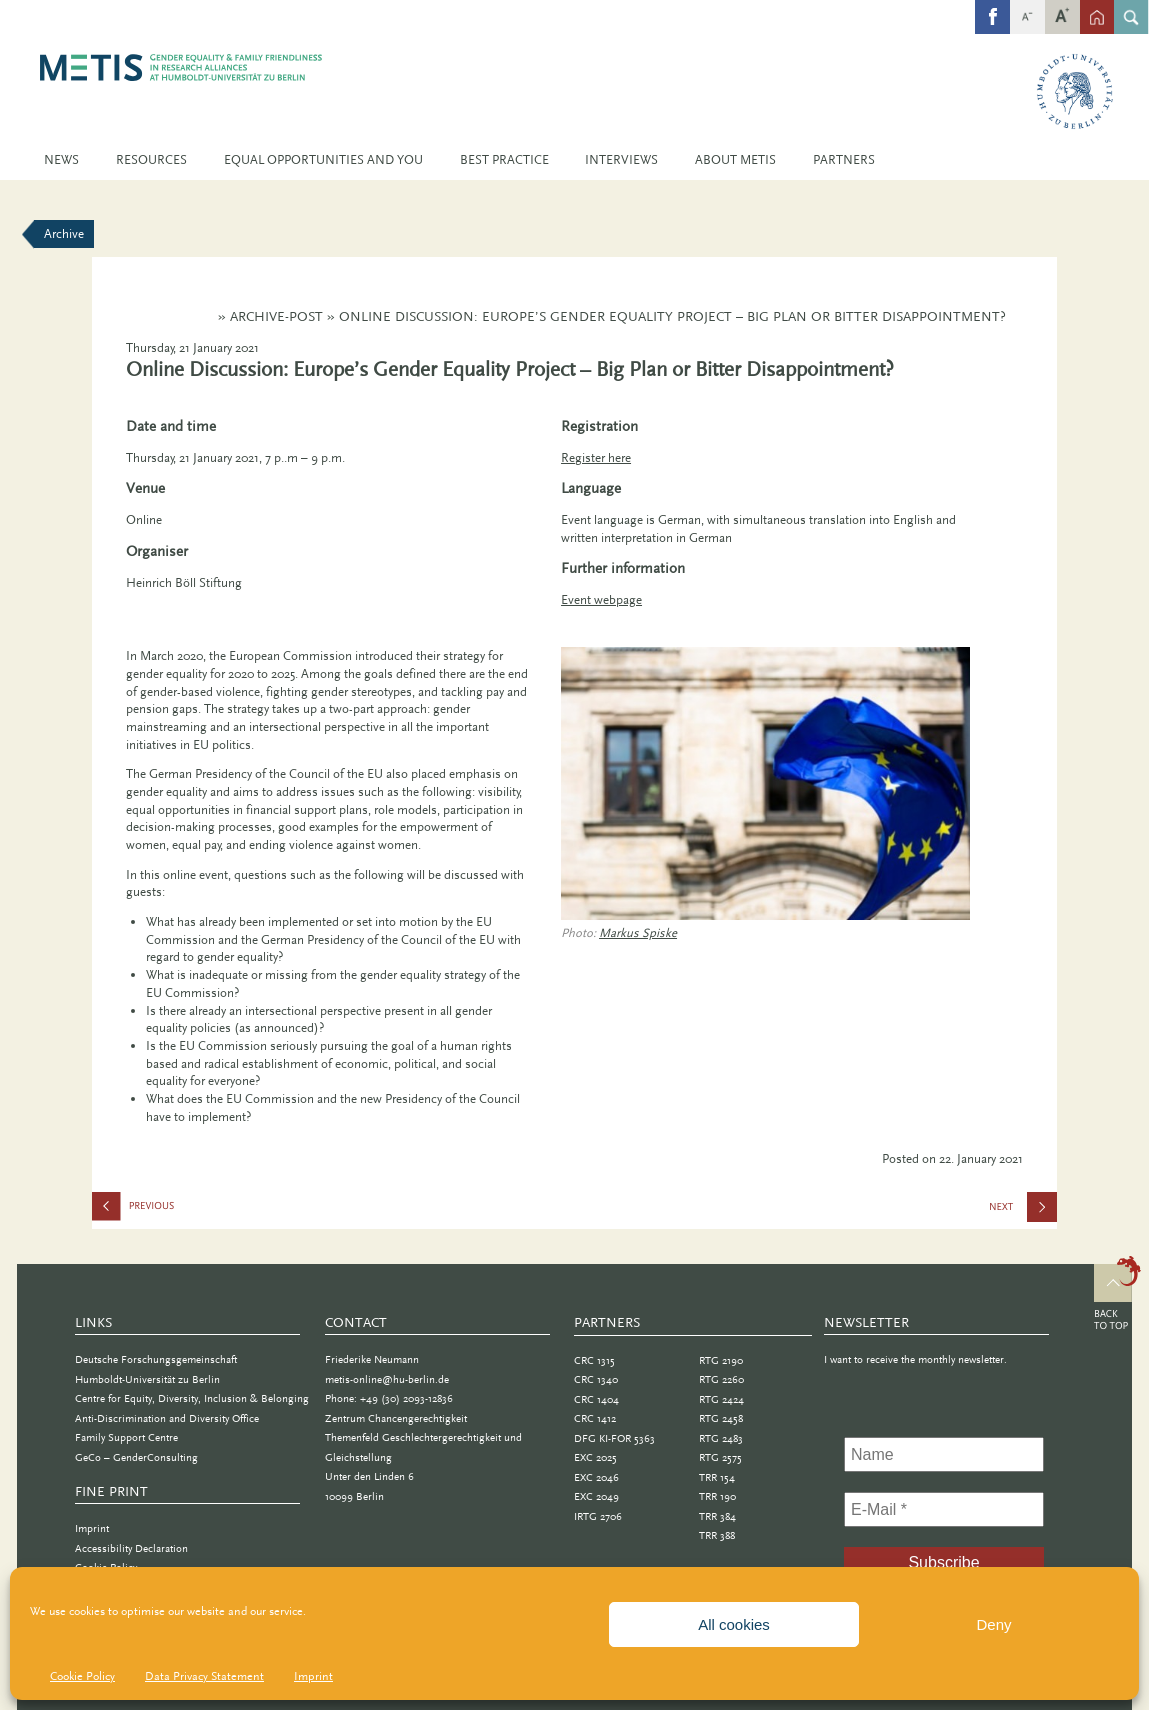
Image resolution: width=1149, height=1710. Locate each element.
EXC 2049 (596, 1496)
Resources (151, 159)
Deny (993, 1624)
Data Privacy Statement (204, 1676)
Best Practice (504, 159)
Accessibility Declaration (131, 1548)
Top (1117, 1296)
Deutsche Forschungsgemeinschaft (156, 1359)
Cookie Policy (82, 1676)
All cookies (734, 1624)
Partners (844, 159)
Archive (64, 233)
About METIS (735, 159)
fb (993, 6)
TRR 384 (717, 1516)
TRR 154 (717, 1477)
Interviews (621, 159)
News (61, 159)
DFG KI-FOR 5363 (614, 1438)
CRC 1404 (596, 1399)
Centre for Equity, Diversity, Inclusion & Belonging (192, 1398)
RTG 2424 (721, 1399)
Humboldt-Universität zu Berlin (147, 1379)
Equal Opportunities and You (323, 159)
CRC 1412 (595, 1418)
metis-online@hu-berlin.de (387, 1379)
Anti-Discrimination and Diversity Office (167, 1418)
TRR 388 (717, 1535)
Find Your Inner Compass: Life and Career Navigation (192, 1210)
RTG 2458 (721, 1418)
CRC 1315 (594, 1360)
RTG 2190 (721, 1360)
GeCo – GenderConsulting (136, 1457)
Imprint (313, 1676)
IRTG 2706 (598, 1516)
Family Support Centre (126, 1437)
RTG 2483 (721, 1438)
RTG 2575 (720, 1457)
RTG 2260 (721, 1379)
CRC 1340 (596, 1379)
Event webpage (601, 599)
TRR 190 (717, 1496)
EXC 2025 (595, 1457)
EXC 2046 (596, 1477)
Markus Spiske (638, 932)
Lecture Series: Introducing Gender (1025, 1213)
